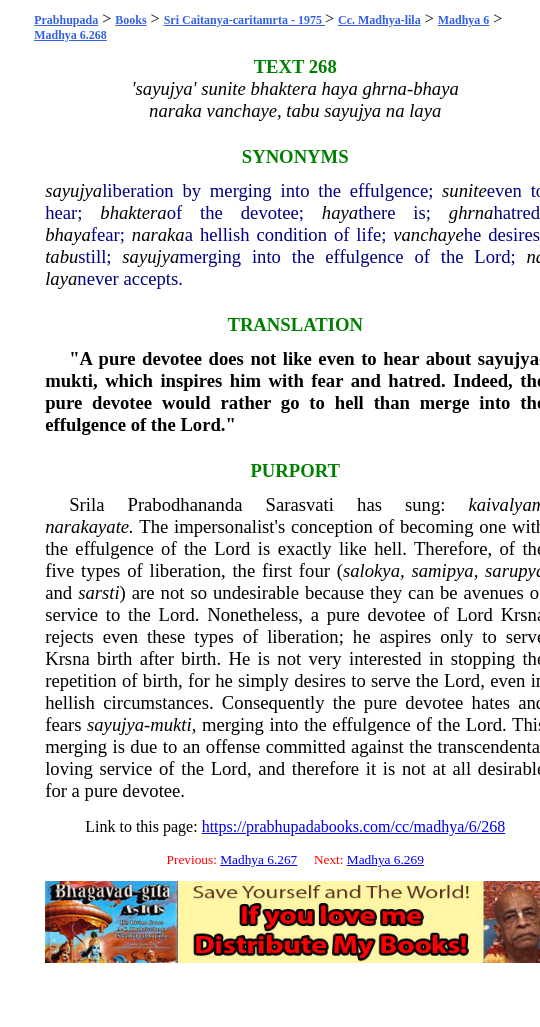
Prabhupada (66, 20)
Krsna (67, 658)
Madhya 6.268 (70, 35)
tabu (61, 256)
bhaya (68, 234)
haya (340, 212)
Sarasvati (300, 504)
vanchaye (428, 234)
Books (130, 20)
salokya (371, 570)
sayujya (73, 190)
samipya (442, 570)
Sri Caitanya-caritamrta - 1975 (244, 20)
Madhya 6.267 (258, 859)
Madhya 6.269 (385, 859)
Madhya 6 (464, 20)
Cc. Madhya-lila (379, 20)
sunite (464, 190)
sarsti (98, 592)
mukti (69, 380)
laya (61, 278)
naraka (158, 234)
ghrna (471, 212)
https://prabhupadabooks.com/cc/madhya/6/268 (354, 826)
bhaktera (133, 212)
